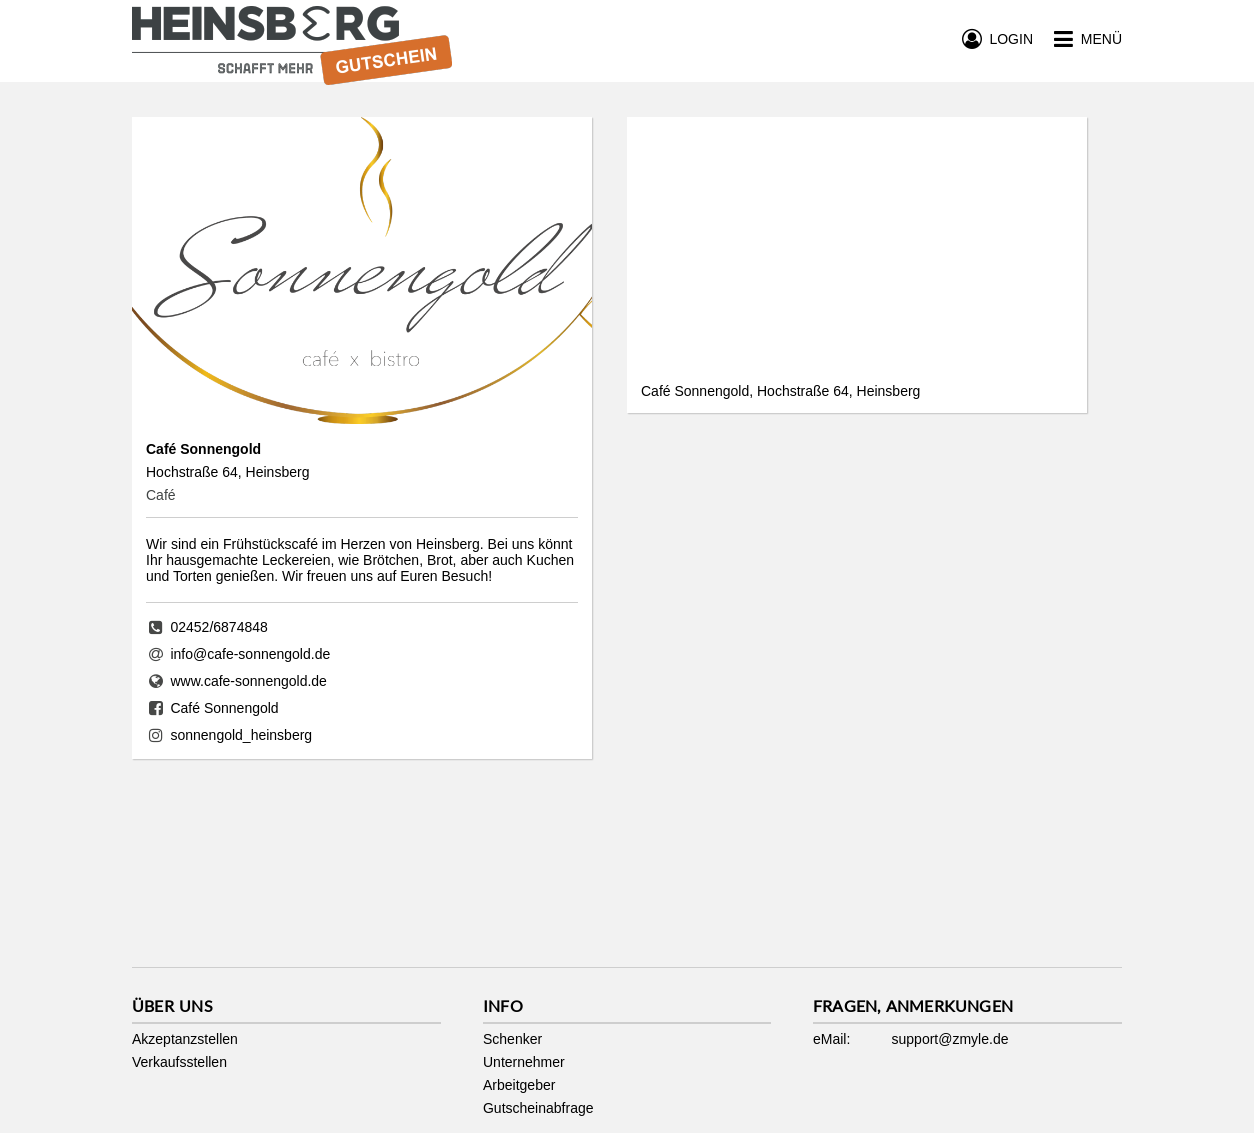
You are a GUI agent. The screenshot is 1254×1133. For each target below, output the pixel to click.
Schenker (512, 1039)
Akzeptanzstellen (185, 1039)
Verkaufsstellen (179, 1062)
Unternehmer (524, 1062)
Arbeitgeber (519, 1085)
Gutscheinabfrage (538, 1108)
